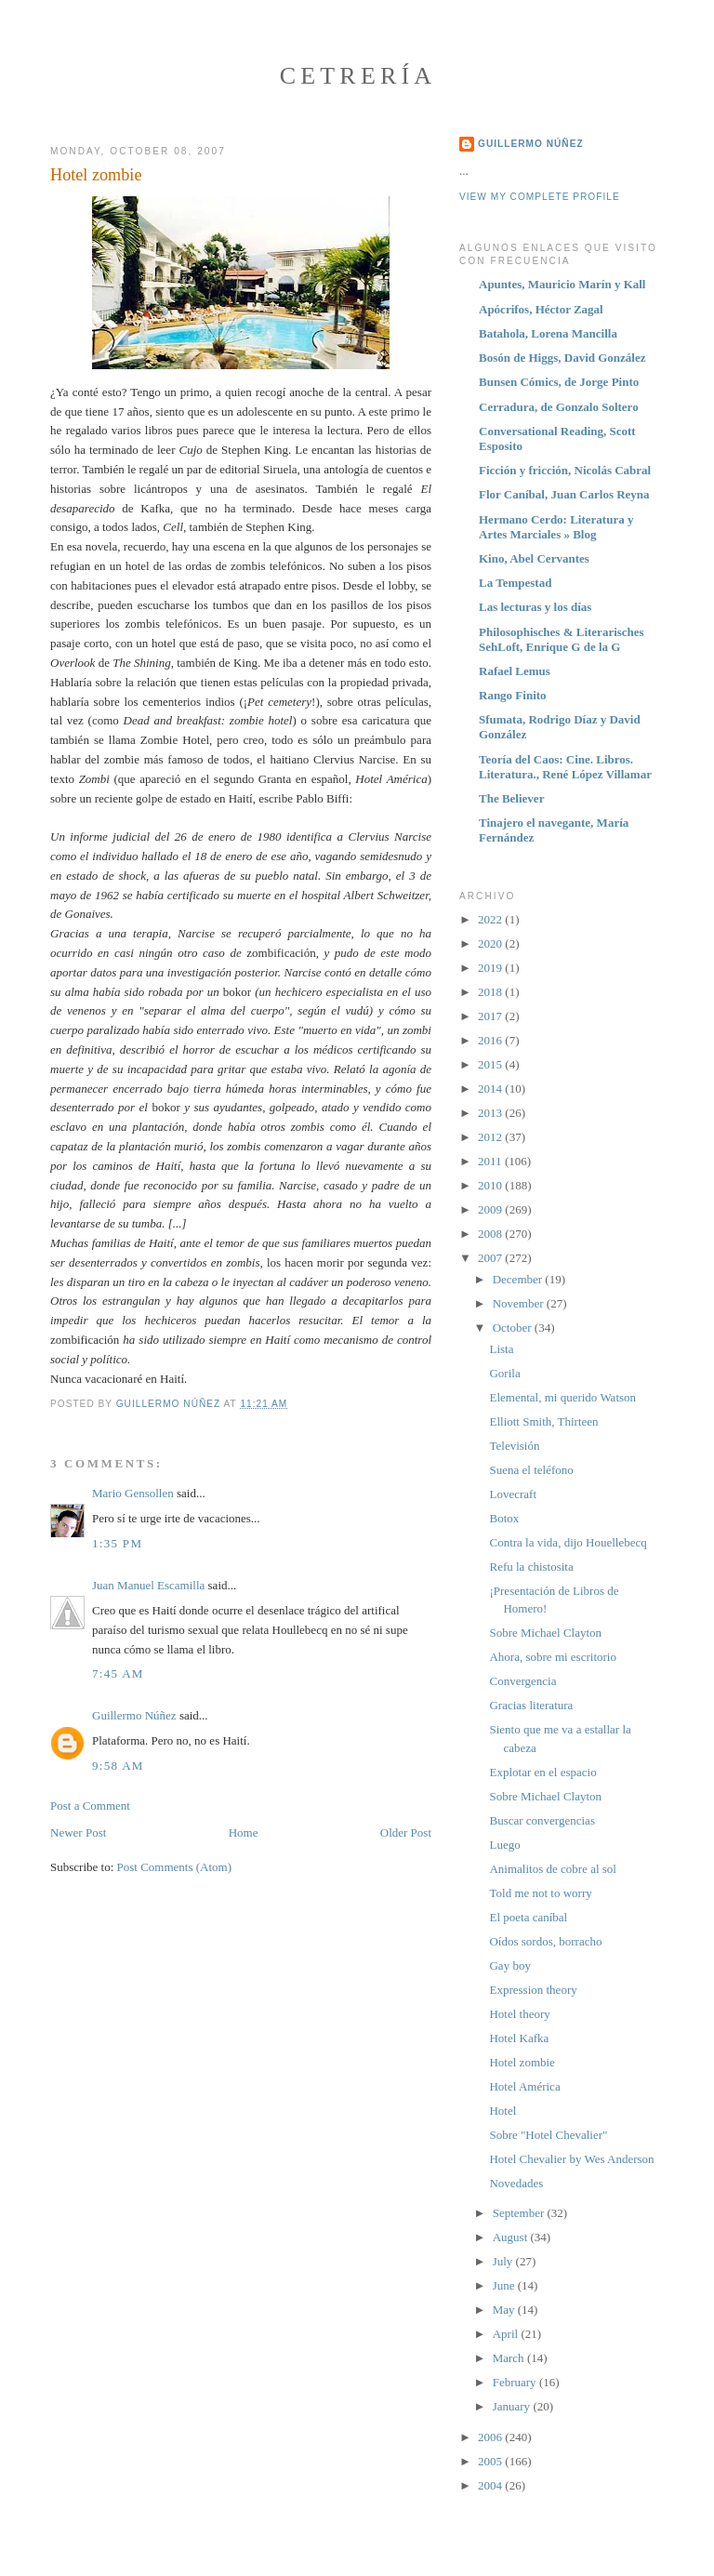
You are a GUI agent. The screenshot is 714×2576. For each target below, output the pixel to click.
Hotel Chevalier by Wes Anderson (571, 2159)
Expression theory (532, 1990)
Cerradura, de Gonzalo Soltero (559, 407)
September (520, 2213)
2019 (491, 968)
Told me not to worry (540, 1893)
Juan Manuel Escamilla (148, 1585)
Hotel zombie (521, 2062)
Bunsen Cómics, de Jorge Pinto (559, 382)
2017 (491, 1016)
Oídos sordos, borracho (545, 1941)
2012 (491, 1137)
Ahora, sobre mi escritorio (552, 1657)
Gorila (504, 1373)
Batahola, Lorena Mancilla (548, 333)
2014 (491, 1088)
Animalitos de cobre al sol (552, 1869)
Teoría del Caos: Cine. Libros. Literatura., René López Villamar (565, 766)
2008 (491, 1234)
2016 (491, 1040)
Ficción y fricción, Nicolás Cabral (565, 470)
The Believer (511, 798)
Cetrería (358, 75)
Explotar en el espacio (542, 1772)
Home (243, 1832)
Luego (504, 1845)
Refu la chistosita (531, 1566)
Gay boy (509, 1965)
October (514, 1327)
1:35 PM (117, 1543)
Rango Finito (513, 695)
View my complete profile (539, 197)
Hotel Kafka (519, 2038)
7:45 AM (118, 1673)
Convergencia (522, 1681)
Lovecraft (512, 1494)
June (505, 2285)
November (520, 1303)
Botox (504, 1518)
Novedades (516, 2183)
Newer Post (78, 1832)
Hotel (502, 2111)
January (513, 2406)
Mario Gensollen (133, 1493)
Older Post (405, 1832)
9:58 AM (118, 1766)
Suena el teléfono (531, 1470)
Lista (501, 1349)
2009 (491, 1209)
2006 (491, 2437)
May (505, 2310)
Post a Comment (90, 1805)
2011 (491, 1161)
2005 (491, 2461)
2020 (491, 943)
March (510, 2358)
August (512, 2237)
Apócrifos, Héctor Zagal (541, 309)
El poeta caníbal (528, 1917)
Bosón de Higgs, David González (562, 358)
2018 (491, 992)
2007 (491, 1258)
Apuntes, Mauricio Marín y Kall (562, 284)
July (504, 2261)
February (516, 2382)
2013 (491, 1113)
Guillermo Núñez (134, 1715)
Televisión (514, 1446)
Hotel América (524, 2086)
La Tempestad (515, 583)
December (519, 1279)
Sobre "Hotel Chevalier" (548, 2135)
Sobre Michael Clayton (545, 1633)
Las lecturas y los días (535, 607)
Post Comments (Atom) (174, 1867)
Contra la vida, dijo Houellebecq (567, 1542)
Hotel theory (519, 2014)
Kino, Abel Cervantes (534, 558)
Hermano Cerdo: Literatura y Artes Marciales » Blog (556, 526)
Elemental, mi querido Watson (562, 1397)
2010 (491, 1185)
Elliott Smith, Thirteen (543, 1421)
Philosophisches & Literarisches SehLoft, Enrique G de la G (561, 639)
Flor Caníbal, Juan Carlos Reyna (564, 494)
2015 (491, 1064)
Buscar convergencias (541, 1820)
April (507, 2334)
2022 (491, 919)
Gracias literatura (531, 1705)
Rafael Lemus (514, 671)
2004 (491, 2485)
